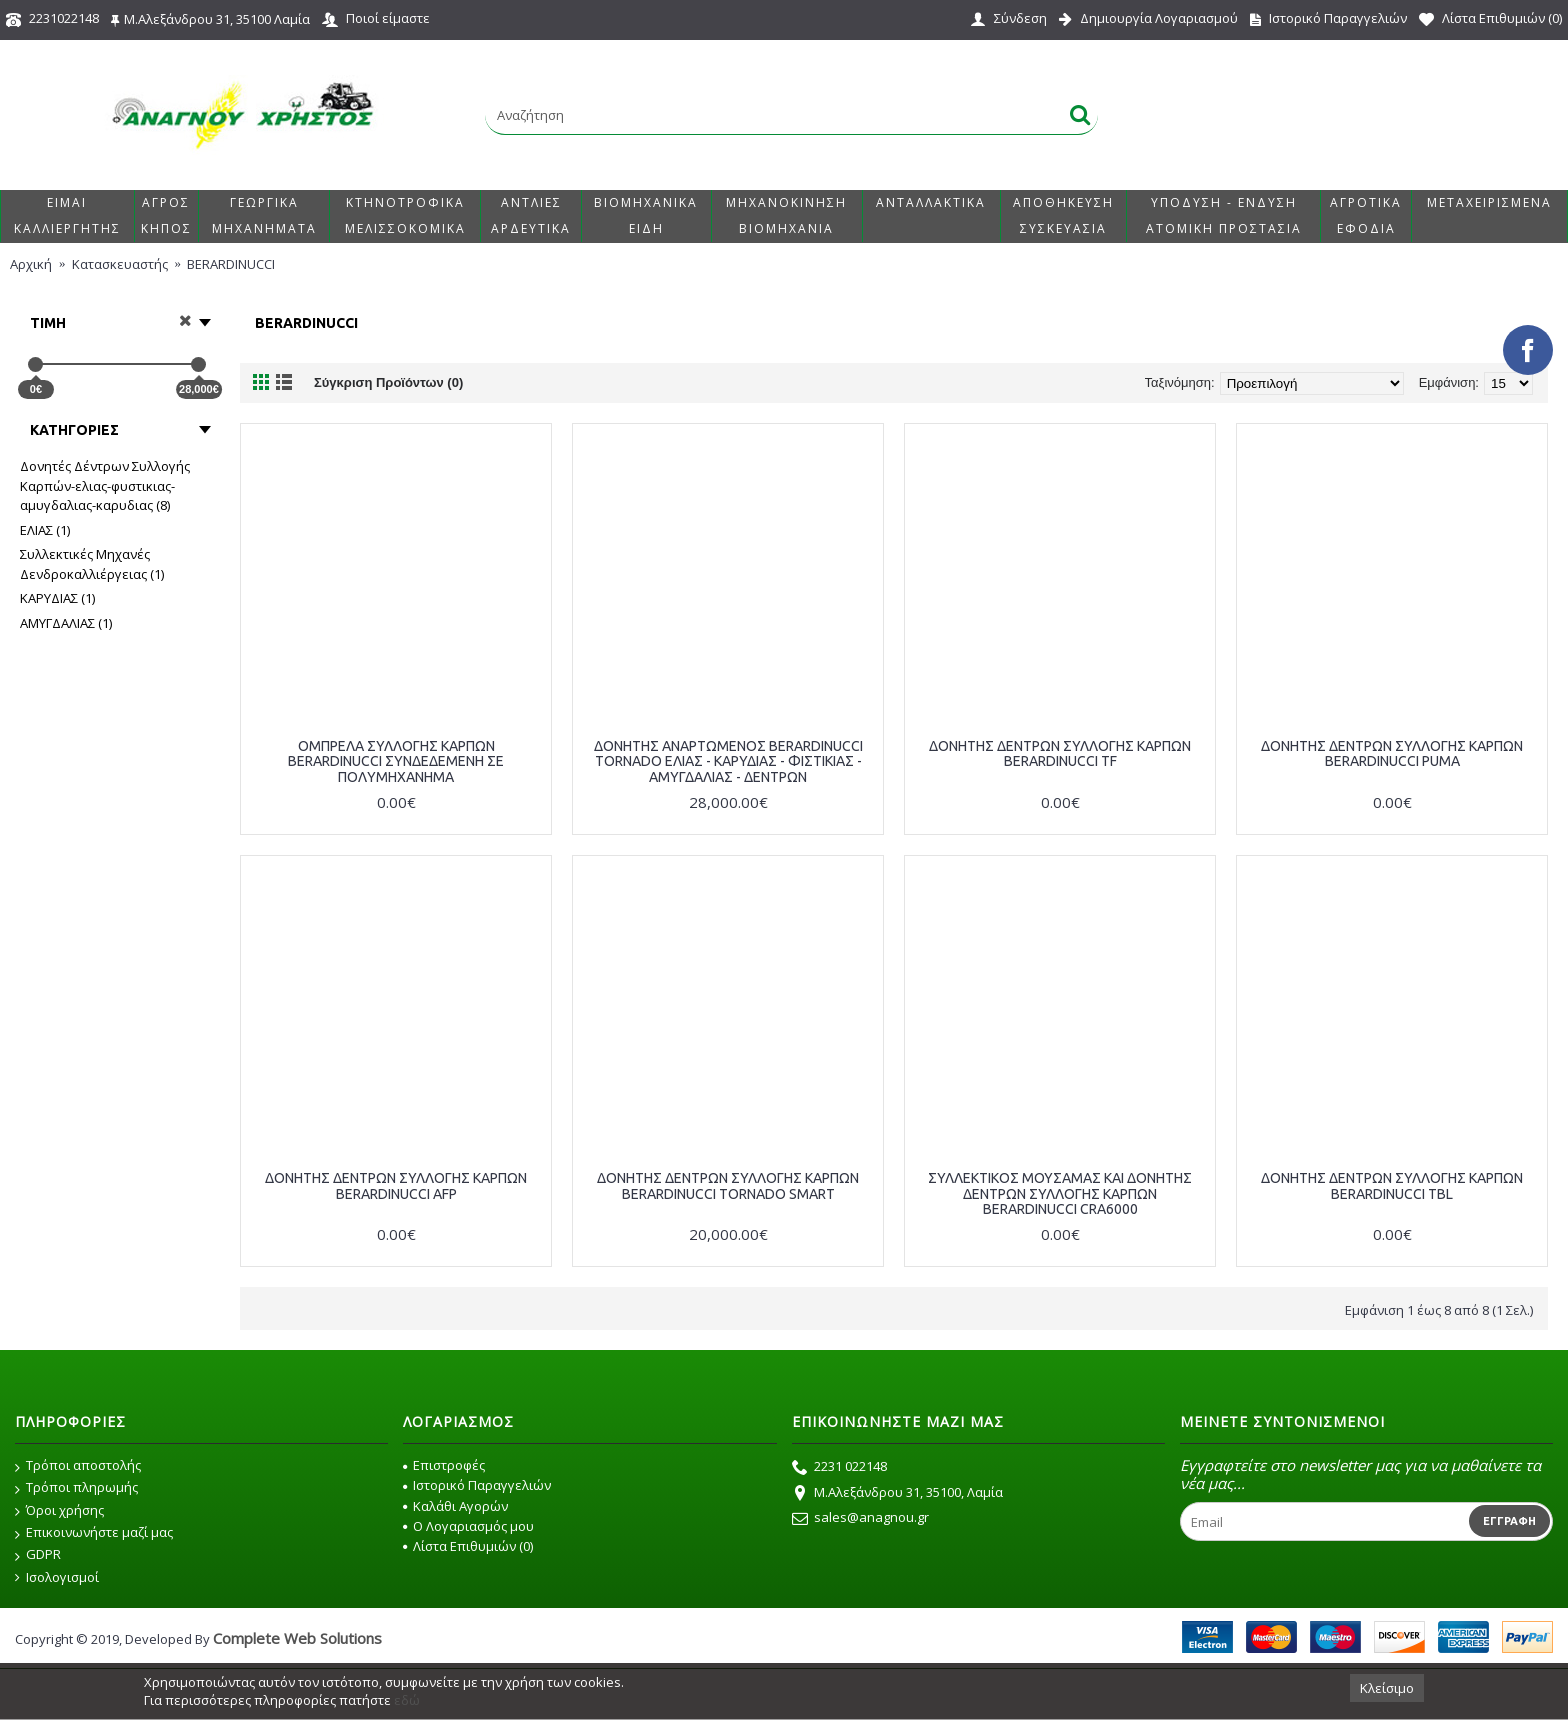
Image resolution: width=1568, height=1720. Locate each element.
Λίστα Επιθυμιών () (468, 1546)
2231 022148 (839, 1468)
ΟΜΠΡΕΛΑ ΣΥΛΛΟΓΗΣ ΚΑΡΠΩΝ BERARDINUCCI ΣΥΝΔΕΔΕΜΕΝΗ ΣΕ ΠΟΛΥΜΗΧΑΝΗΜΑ (396, 761)
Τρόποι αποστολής (78, 1466)
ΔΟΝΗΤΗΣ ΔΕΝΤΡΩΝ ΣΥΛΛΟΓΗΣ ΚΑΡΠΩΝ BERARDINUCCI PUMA (1392, 753)
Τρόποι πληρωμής (76, 1488)
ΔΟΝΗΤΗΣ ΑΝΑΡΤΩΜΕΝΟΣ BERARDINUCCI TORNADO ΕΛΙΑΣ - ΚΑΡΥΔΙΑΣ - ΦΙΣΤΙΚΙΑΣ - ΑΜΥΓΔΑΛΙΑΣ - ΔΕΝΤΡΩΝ (728, 761)
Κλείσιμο (1387, 1688)
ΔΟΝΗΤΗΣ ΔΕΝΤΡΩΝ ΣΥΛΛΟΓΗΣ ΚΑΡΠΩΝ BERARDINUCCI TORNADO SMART (728, 1185)
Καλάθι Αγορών (455, 1506)
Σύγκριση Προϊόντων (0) (388, 382)
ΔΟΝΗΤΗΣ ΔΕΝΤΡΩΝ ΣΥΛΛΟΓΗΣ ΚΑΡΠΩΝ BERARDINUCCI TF (1060, 753)
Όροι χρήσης (59, 1511)
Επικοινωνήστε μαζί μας (94, 1533)
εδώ (407, 1700)
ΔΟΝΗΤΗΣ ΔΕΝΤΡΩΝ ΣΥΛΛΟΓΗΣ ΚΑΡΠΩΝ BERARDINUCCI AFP (396, 1185)
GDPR (38, 1555)
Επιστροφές (444, 1465)
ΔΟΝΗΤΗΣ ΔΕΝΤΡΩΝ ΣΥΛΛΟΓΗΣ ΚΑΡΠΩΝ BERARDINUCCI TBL (1392, 1185)
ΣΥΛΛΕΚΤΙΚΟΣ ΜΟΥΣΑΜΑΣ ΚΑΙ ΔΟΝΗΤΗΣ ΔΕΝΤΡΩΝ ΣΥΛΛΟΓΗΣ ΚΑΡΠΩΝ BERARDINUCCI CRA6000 (1060, 1193)
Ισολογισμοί (57, 1577)
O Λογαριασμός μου (468, 1526)
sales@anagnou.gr (860, 1519)
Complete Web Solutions (297, 1638)
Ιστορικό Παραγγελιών (477, 1485)
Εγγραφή (1509, 1521)
